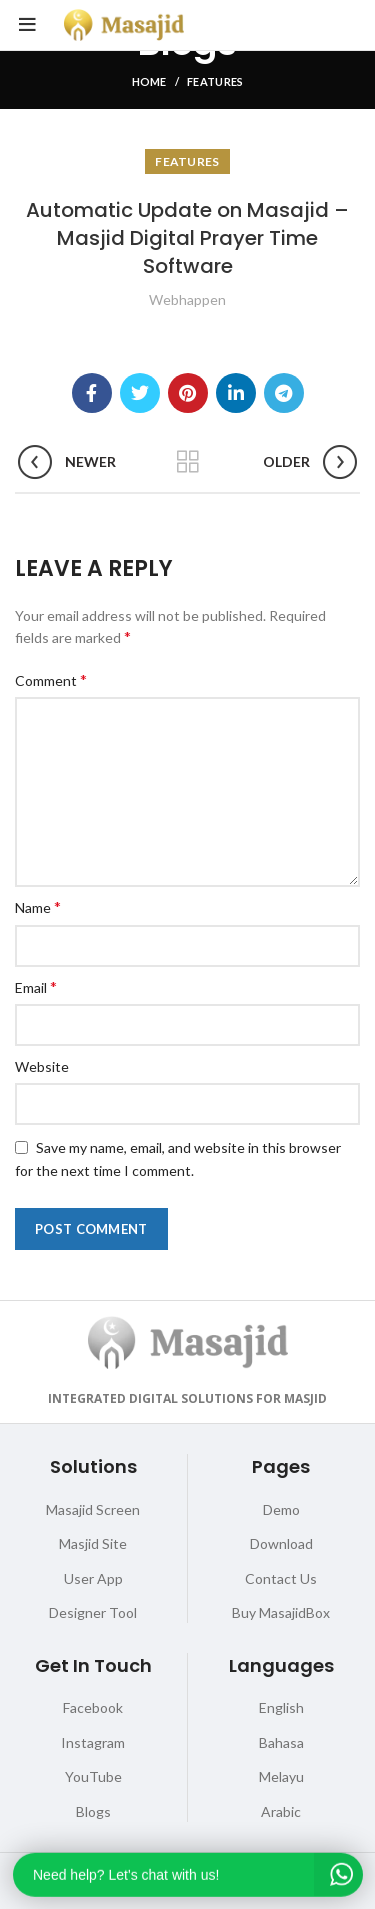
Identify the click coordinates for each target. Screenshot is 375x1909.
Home (149, 81)
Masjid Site (93, 1543)
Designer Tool (93, 1612)
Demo (281, 1509)
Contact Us (281, 1578)
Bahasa (281, 1742)
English (281, 1707)
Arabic (281, 1811)
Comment (51, 679)
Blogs (93, 1811)
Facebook (93, 1707)
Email (36, 986)
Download (281, 1543)
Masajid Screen (93, 1509)
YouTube (93, 1776)
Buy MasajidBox (281, 1612)
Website (42, 1066)
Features (215, 81)
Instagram (93, 1742)
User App (93, 1578)
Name (38, 906)
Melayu (281, 1776)
